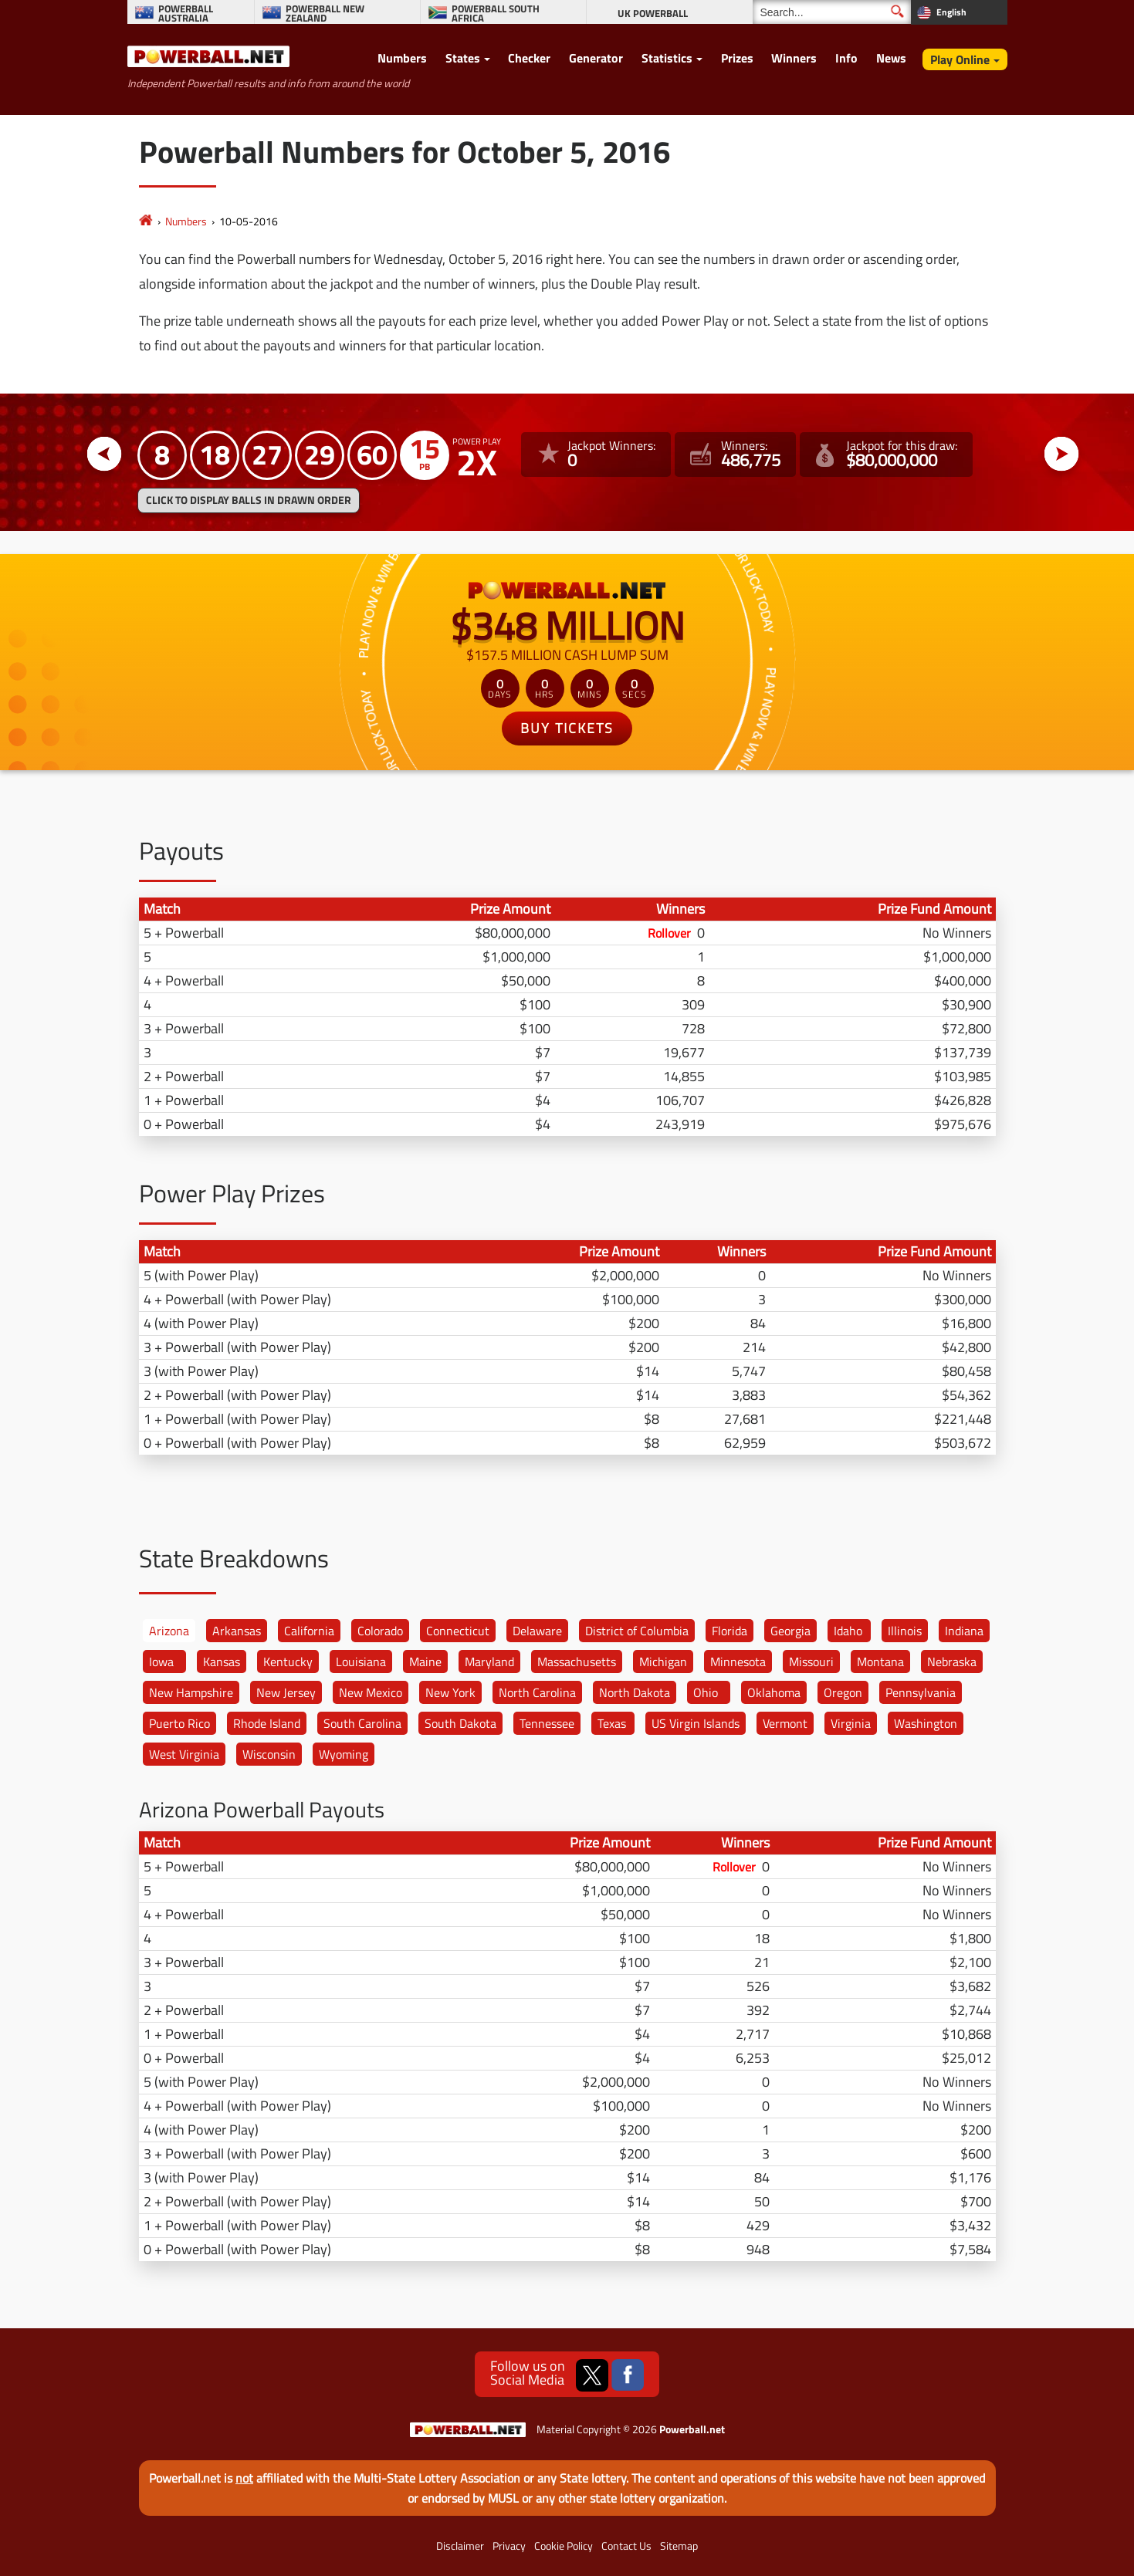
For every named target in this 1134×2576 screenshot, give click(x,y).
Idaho (848, 1630)
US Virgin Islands (696, 1723)
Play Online (960, 59)
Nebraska (952, 1661)
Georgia (790, 1630)
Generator (596, 58)
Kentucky (288, 1661)
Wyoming (343, 1754)
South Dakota (460, 1723)
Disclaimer (460, 2546)
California (309, 1630)
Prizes (737, 58)
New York (450, 1692)
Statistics (666, 58)
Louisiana (361, 1661)
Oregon (843, 1692)
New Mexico (370, 1692)
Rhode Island (266, 1723)
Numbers (402, 58)
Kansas (221, 1661)
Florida (729, 1630)
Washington (925, 1723)
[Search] (832, 12)
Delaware (537, 1630)
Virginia (851, 1723)
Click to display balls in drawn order (248, 500)
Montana (880, 1661)
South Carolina (362, 1723)
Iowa (161, 1661)
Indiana (964, 1630)
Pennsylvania (920, 1692)
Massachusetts (576, 1661)
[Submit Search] (897, 11)
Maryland (489, 1661)
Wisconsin (269, 1754)
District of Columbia (637, 1630)
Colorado (380, 1630)
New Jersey (286, 1692)
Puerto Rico (179, 1723)
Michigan (663, 1661)
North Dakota (634, 1692)
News (891, 58)
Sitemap (679, 2546)
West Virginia (184, 1754)
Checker (529, 58)
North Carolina (537, 1692)
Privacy (509, 2546)
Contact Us (626, 2546)
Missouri (811, 1661)
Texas (611, 1723)
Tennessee (547, 1723)
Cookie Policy (563, 2546)
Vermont (785, 1723)
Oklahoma (774, 1692)
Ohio (705, 1692)
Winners (794, 58)
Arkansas (236, 1630)
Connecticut (457, 1630)
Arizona (169, 1630)
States (462, 58)
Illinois (905, 1630)
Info (846, 58)
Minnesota (738, 1661)
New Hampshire (191, 1692)
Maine (425, 1661)
